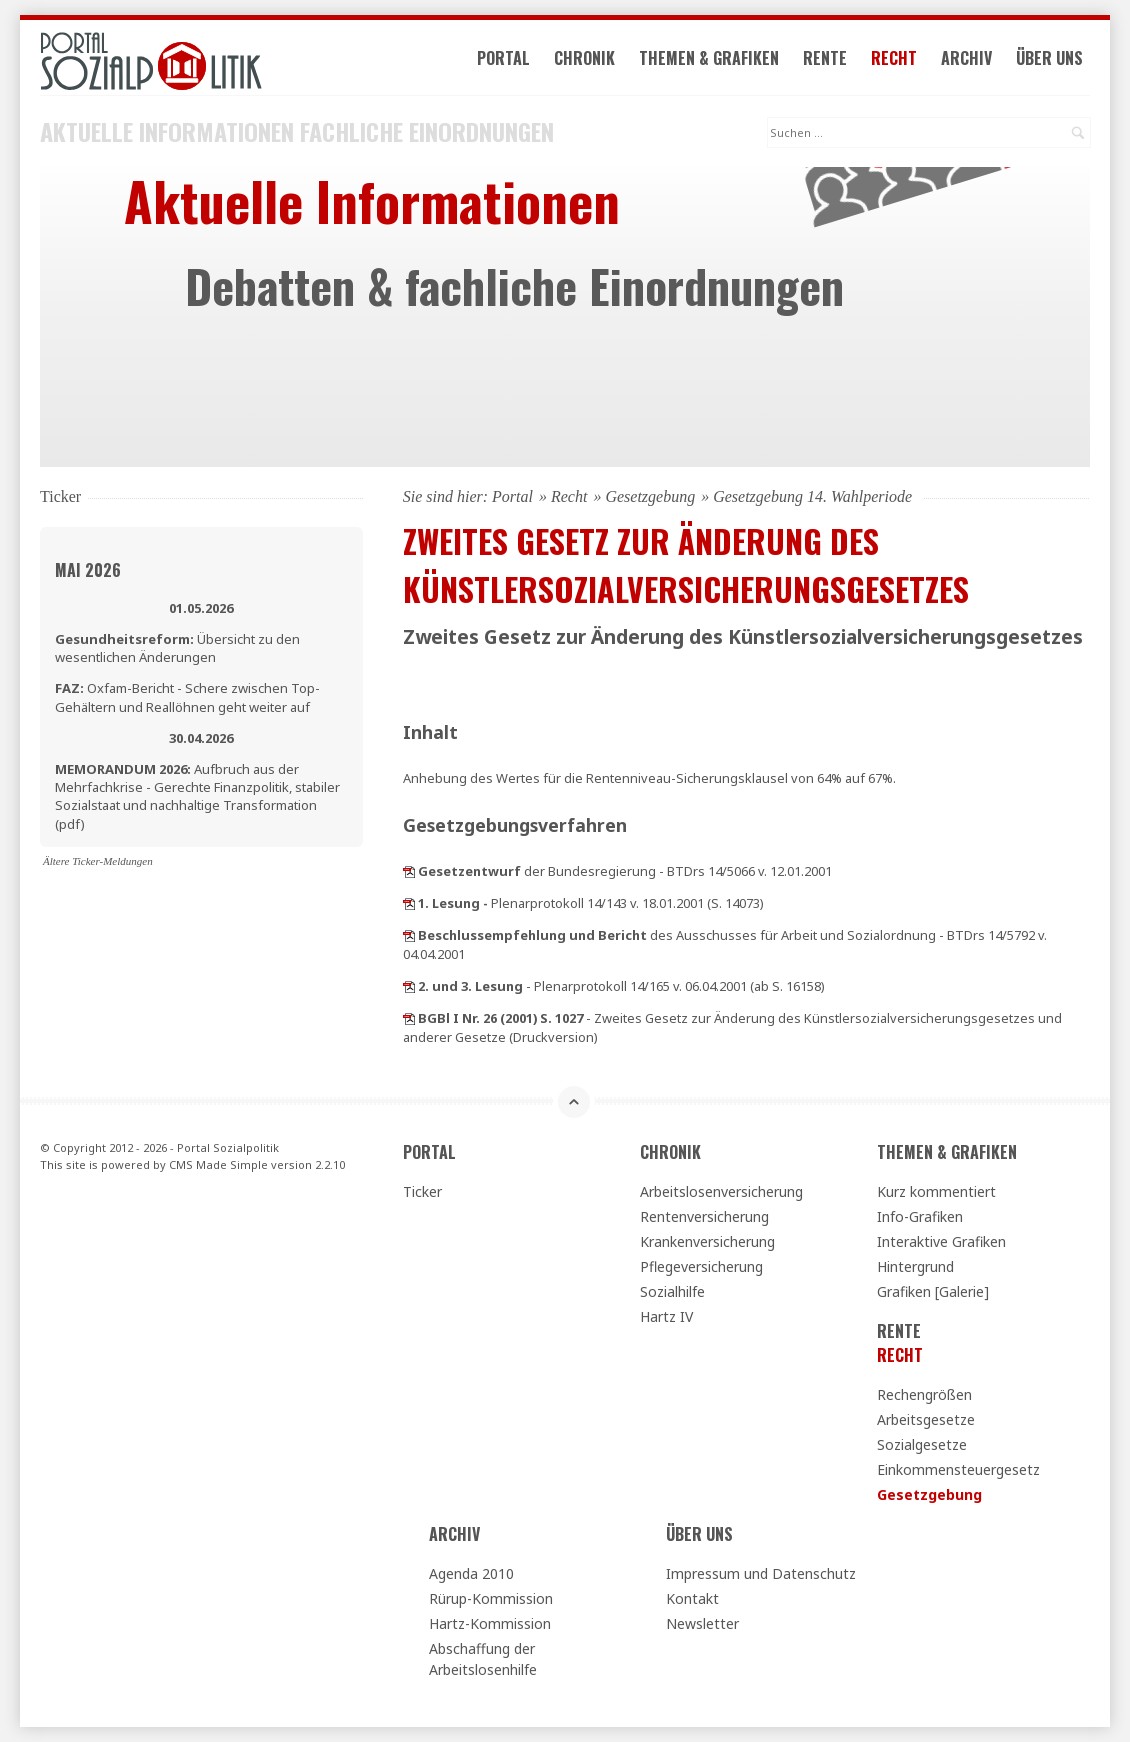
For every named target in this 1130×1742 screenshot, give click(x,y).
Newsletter (702, 1623)
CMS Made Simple (218, 1164)
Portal (503, 58)
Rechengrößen (924, 1394)
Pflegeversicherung (701, 1266)
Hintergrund (915, 1266)
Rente (825, 58)
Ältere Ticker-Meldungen (98, 861)
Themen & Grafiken (709, 58)
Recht (894, 58)
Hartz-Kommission (490, 1623)
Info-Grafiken (920, 1216)
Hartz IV (666, 1316)
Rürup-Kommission (491, 1598)
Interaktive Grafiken (941, 1241)
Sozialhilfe (672, 1291)
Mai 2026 (88, 570)
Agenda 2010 (471, 1573)
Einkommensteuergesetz (958, 1469)
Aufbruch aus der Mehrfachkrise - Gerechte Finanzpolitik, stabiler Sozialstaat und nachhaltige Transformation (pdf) (197, 796)
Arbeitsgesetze (926, 1419)
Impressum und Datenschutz (761, 1573)
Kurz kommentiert (936, 1191)
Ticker (422, 1191)
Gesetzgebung (650, 496)
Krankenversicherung (707, 1241)
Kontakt (692, 1598)
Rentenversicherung (704, 1216)
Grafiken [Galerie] (933, 1291)
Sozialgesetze (922, 1444)
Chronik (584, 58)
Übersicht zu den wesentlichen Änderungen (177, 648)
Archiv (966, 58)
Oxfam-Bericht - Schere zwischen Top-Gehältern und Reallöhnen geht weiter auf (187, 697)
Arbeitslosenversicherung (721, 1191)
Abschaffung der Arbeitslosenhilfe (483, 1659)
